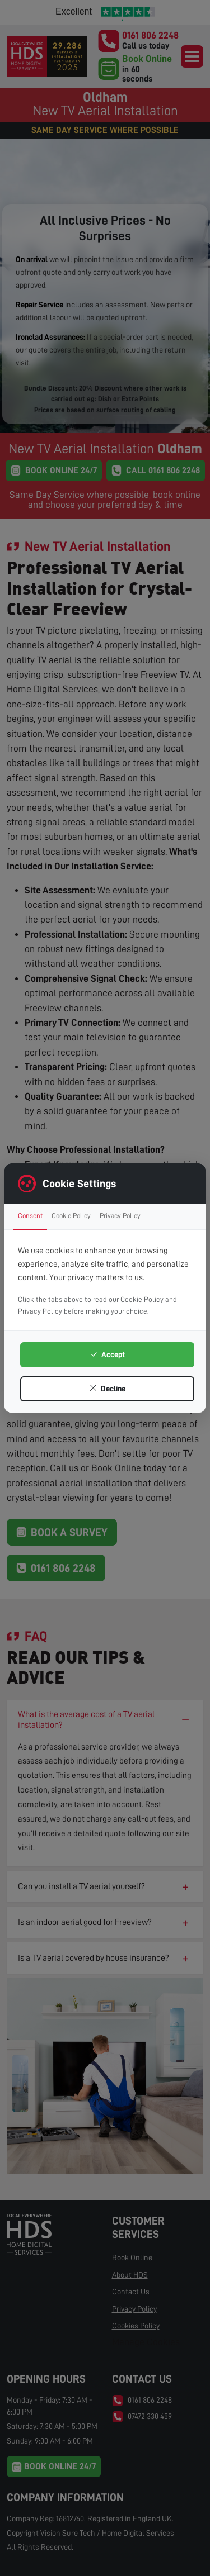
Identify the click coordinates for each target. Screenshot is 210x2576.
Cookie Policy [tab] (71, 1215)
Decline (107, 1388)
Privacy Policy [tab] (120, 1215)
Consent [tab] (30, 1215)
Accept (107, 1354)
